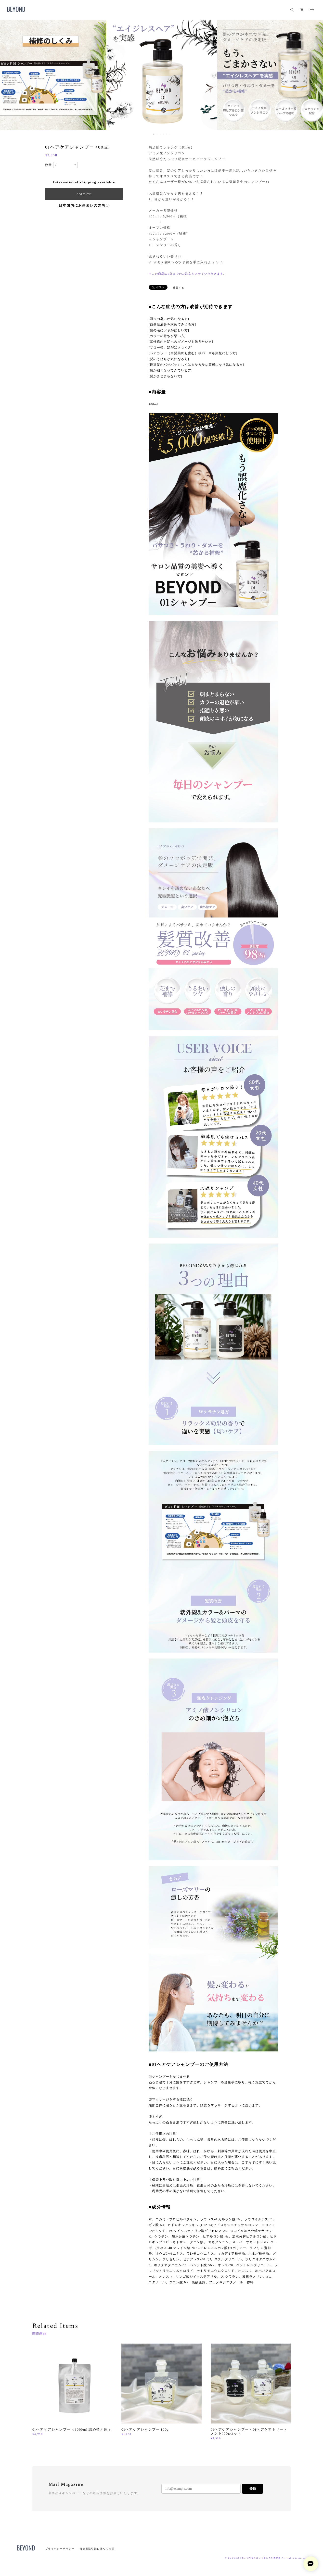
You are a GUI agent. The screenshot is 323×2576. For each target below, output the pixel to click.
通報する (179, 287)
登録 (252, 2488)
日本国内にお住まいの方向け (84, 205)
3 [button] (160, 134)
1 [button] (154, 134)
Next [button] (315, 74)
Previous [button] (7, 74)
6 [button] (169, 134)
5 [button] (166, 134)
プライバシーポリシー (60, 2548)
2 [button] (157, 134)
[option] (161, 75)
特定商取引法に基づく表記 (97, 2548)
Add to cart (83, 194)
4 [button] (163, 134)
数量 (48, 165)
